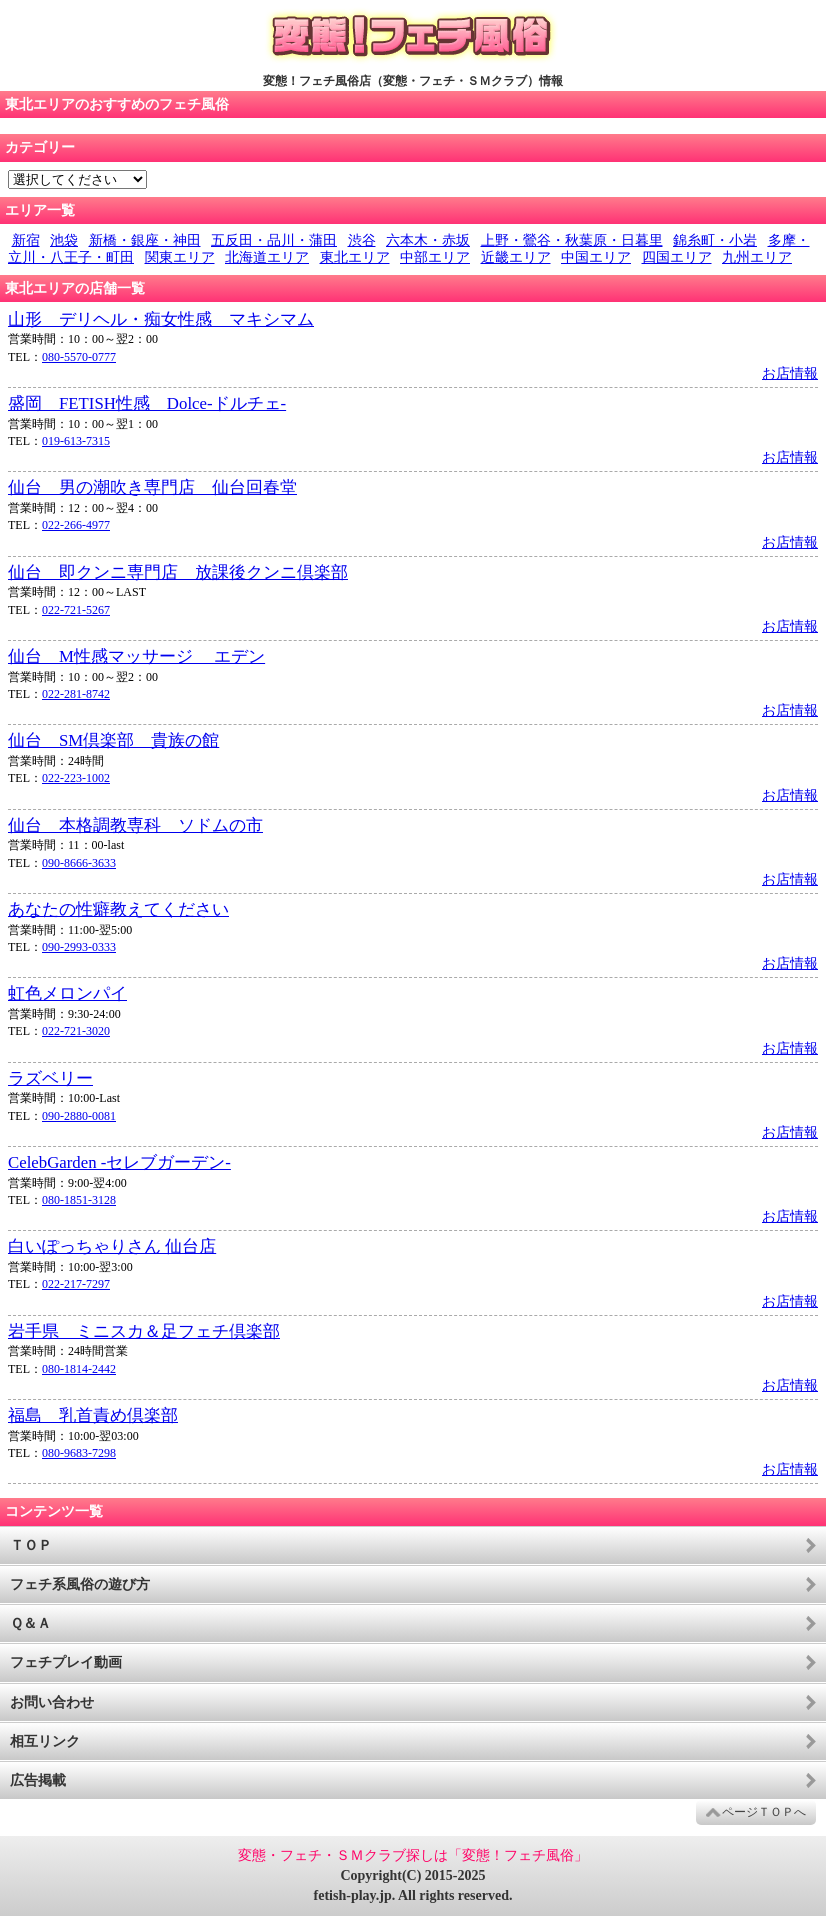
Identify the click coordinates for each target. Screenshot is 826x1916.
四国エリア (677, 257)
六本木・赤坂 (428, 240)
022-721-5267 (76, 610)
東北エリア (355, 257)
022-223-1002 (76, 778)
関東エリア (180, 257)
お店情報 (790, 373)
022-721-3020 (76, 1031)
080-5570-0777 (79, 357)
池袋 (64, 240)
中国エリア (596, 257)
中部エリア (435, 257)
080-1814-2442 (79, 1369)
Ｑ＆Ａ (30, 1623)
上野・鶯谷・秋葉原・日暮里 (572, 240)
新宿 (26, 240)
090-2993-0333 (79, 947)
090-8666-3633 (79, 863)
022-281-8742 (76, 694)
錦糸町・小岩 (715, 240)
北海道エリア (267, 257)
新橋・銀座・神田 (145, 240)
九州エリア (757, 257)
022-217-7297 (76, 1284)
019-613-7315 (76, 441)
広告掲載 (38, 1780)
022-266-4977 (76, 525)
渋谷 (362, 240)
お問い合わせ (52, 1702)
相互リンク (45, 1741)
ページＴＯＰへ (764, 1812)
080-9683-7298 (79, 1453)
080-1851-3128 (79, 1200)
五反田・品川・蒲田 (274, 240)
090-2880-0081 (79, 1116)
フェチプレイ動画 (66, 1662)
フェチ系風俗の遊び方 (80, 1584)
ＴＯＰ (31, 1545)
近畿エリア (516, 257)
